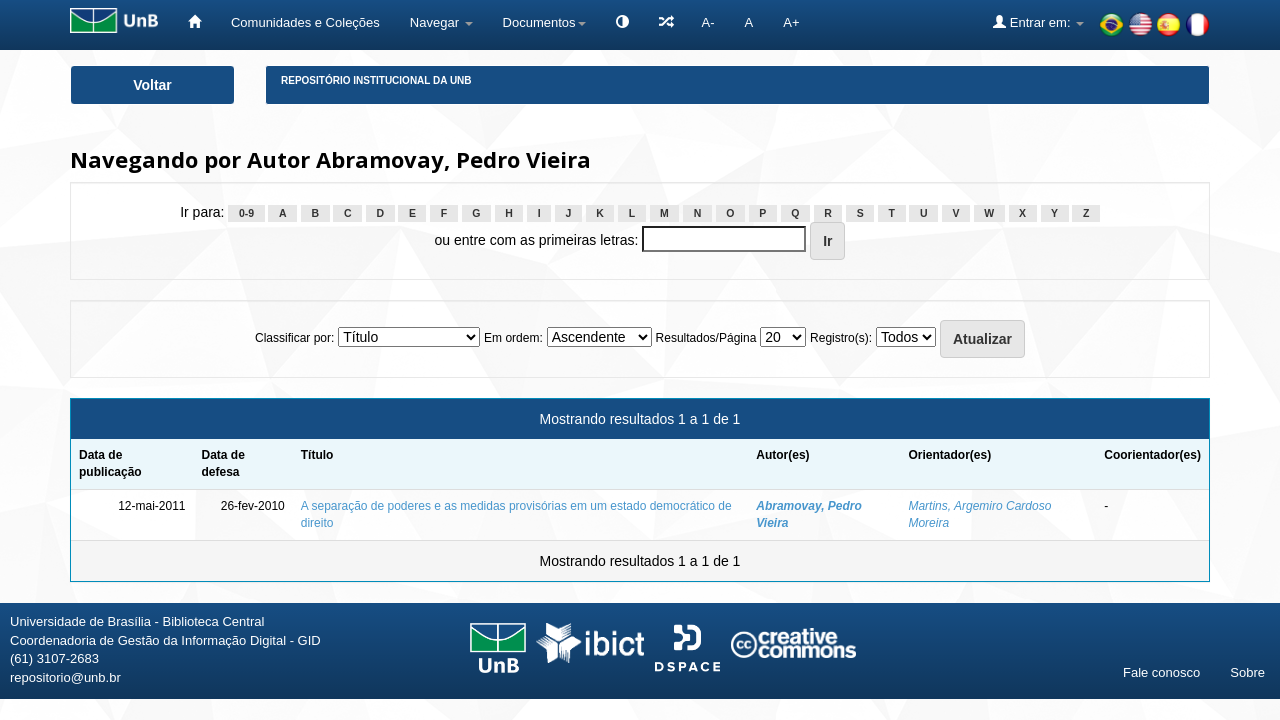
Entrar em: (1038, 22)
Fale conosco (1161, 672)
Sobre (1247, 672)
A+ (791, 22)
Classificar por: (294, 338)
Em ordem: (513, 338)
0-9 (246, 213)
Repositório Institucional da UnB (376, 80)
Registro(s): (841, 338)
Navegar (441, 22)
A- (708, 22)
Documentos (544, 22)
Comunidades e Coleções (305, 22)
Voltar (152, 85)
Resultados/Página (706, 338)
